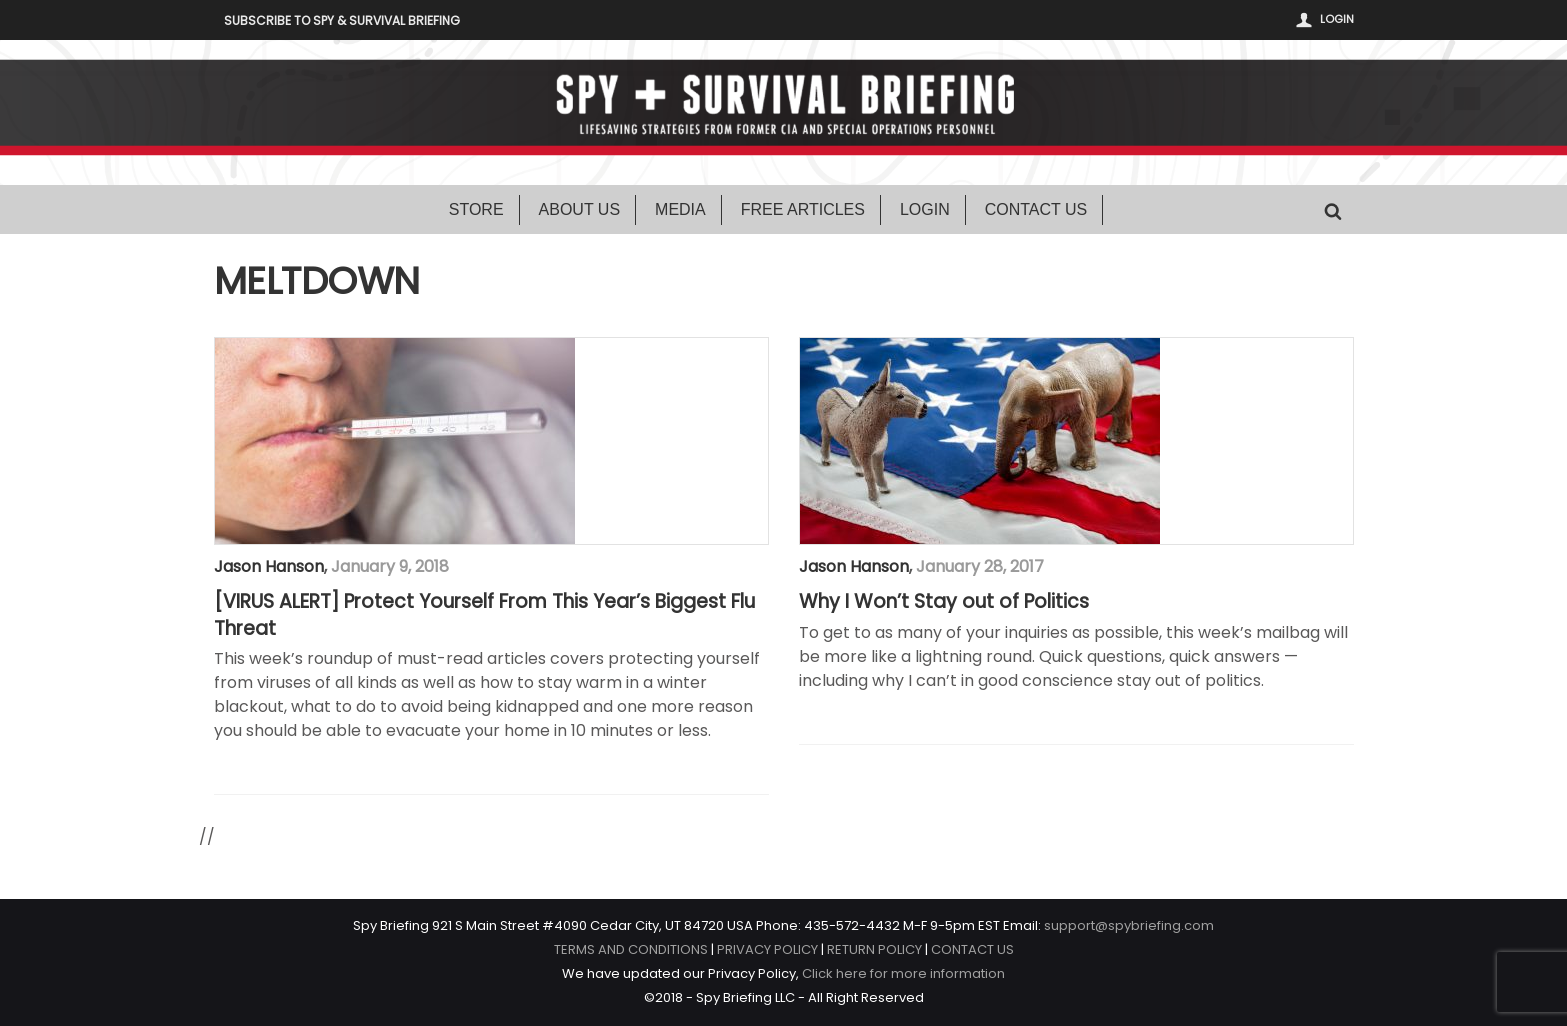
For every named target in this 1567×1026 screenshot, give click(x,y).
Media (680, 209)
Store (476, 209)
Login (1337, 19)
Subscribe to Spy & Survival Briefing (342, 20)
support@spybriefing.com (1129, 925)
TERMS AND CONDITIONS (631, 949)
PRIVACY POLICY (767, 949)
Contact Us (1036, 209)
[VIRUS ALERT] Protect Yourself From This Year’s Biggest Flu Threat (484, 615)
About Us (580, 209)
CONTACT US (972, 949)
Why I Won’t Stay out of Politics (944, 602)
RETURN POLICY (874, 949)
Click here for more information (903, 973)
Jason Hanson (269, 566)
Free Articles (803, 209)
